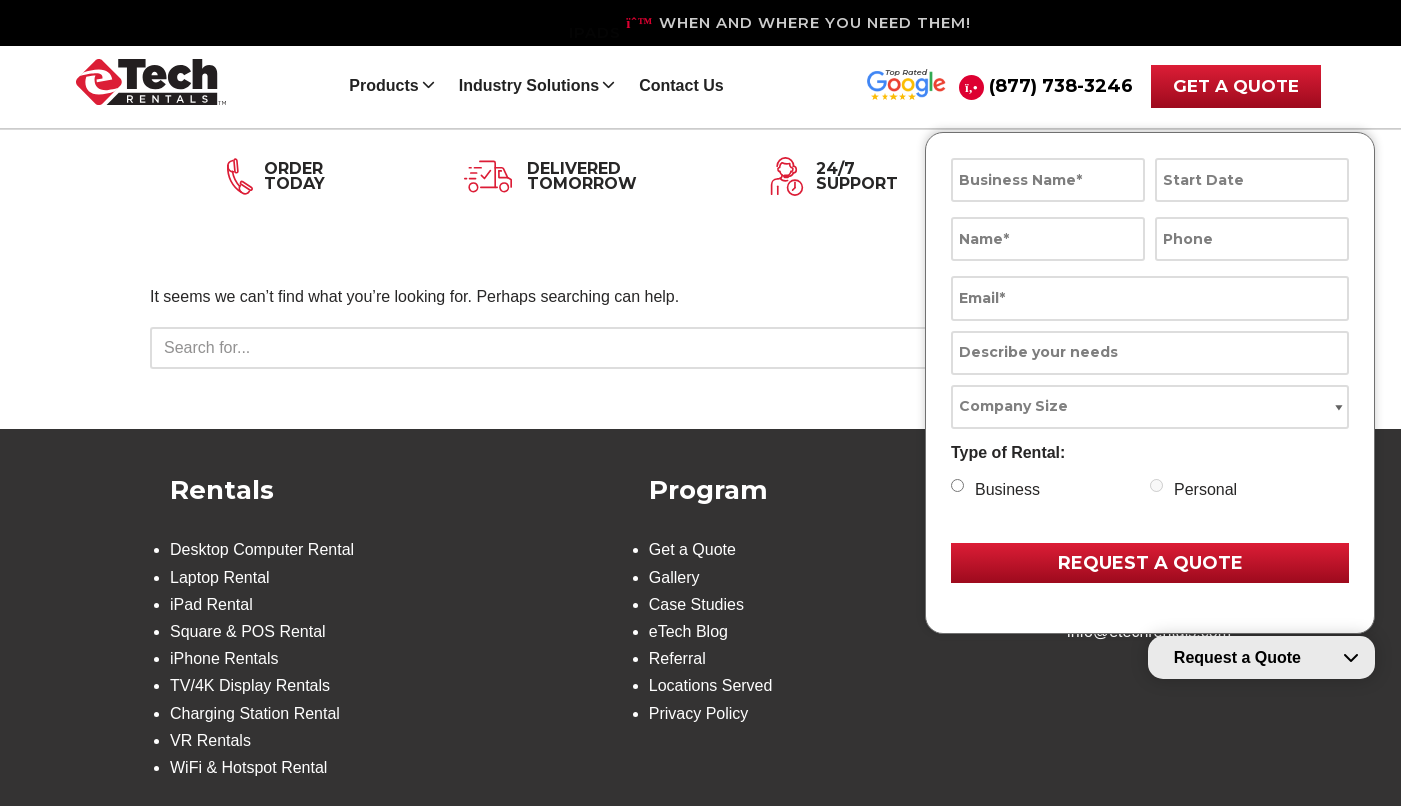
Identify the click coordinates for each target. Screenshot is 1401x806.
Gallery (674, 577)
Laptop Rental (220, 577)
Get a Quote (692, 549)
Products (383, 85)
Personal (1205, 489)
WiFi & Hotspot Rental (248, 767)
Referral (677, 658)
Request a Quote (1237, 657)
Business (1007, 489)
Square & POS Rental (248, 631)
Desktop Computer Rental (262, 549)
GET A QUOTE (1236, 86)
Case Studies (696, 604)
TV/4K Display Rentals (250, 685)
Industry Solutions (529, 85)
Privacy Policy (699, 713)
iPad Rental (211, 604)
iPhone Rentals (224, 658)
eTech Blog (688, 631)
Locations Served (711, 685)
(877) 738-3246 (1061, 86)
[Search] (678, 348)
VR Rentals (210, 740)
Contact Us (681, 85)
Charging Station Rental (255, 713)
